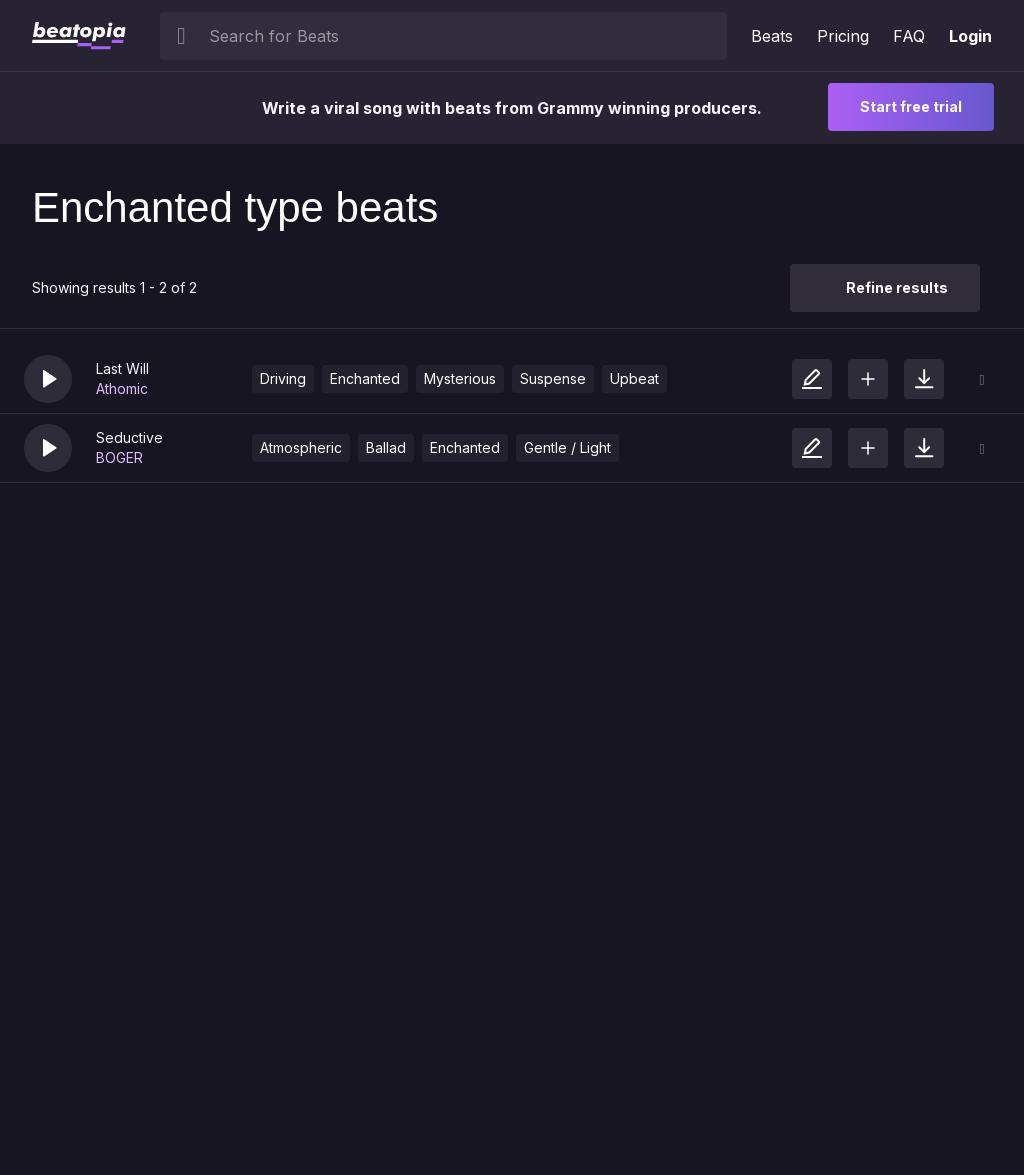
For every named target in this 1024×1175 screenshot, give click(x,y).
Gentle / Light (567, 447)
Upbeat (634, 378)
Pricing (843, 36)
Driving (283, 378)
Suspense (553, 378)
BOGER (119, 457)
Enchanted (365, 378)
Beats (772, 36)
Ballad (386, 447)
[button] (48, 379)
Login (970, 36)
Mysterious (460, 378)
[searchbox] (463, 36)
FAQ (909, 36)
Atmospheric (301, 447)
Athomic (122, 388)
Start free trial (911, 106)
